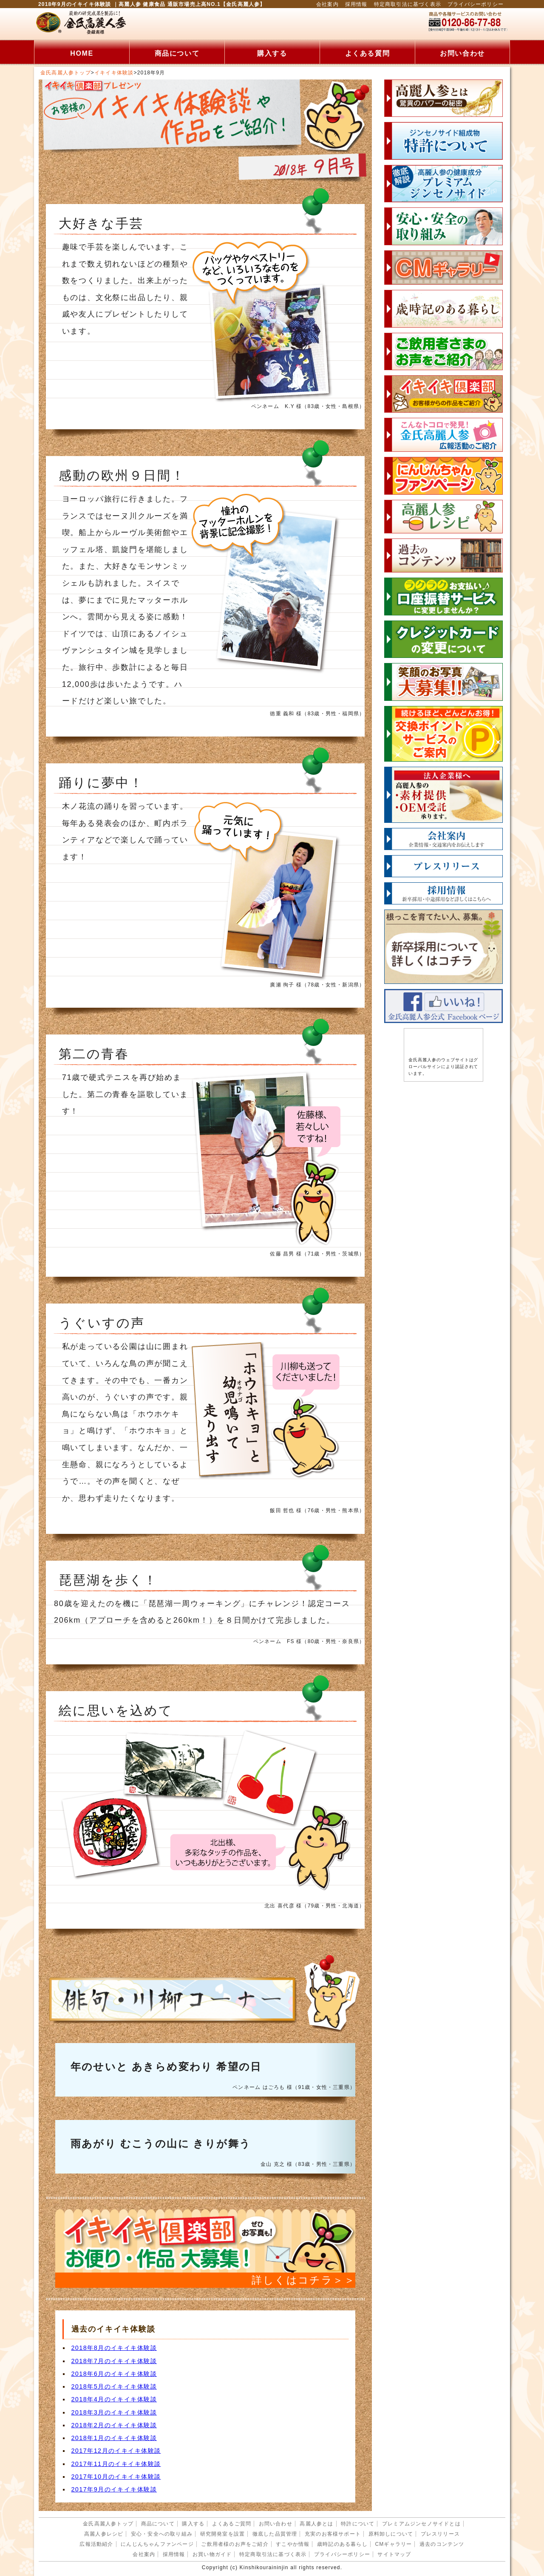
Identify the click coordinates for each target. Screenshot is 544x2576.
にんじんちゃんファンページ (157, 2544)
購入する (272, 53)
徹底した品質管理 (275, 2534)
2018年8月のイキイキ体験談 (114, 2347)
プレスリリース (440, 2534)
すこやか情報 (292, 2544)
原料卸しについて (391, 2534)
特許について (357, 2524)
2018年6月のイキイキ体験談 (114, 2373)
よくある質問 (367, 53)
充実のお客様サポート (333, 2534)
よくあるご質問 (231, 2524)
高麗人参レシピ (103, 2534)
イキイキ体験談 (113, 73)
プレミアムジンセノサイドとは (421, 2524)
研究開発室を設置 (222, 2534)
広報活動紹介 (96, 2544)
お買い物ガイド (212, 2554)
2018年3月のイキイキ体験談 (114, 2412)
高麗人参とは (316, 2524)
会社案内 (327, 4)
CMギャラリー (393, 2544)
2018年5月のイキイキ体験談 (114, 2386)
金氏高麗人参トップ (65, 73)
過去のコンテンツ (442, 2544)
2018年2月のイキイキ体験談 (114, 2425)
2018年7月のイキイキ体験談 (114, 2361)
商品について (177, 53)
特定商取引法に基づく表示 (407, 4)
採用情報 (356, 4)
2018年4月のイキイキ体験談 (114, 2399)
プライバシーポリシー (476, 4)
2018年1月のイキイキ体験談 (114, 2437)
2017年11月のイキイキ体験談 (116, 2463)
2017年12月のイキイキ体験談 (116, 2450)
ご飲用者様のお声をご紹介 (234, 2544)
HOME (81, 53)
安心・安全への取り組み (162, 2534)
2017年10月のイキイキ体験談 (116, 2476)
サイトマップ (394, 2554)
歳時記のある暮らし (342, 2544)
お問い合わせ (462, 53)
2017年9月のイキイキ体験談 (114, 2489)
